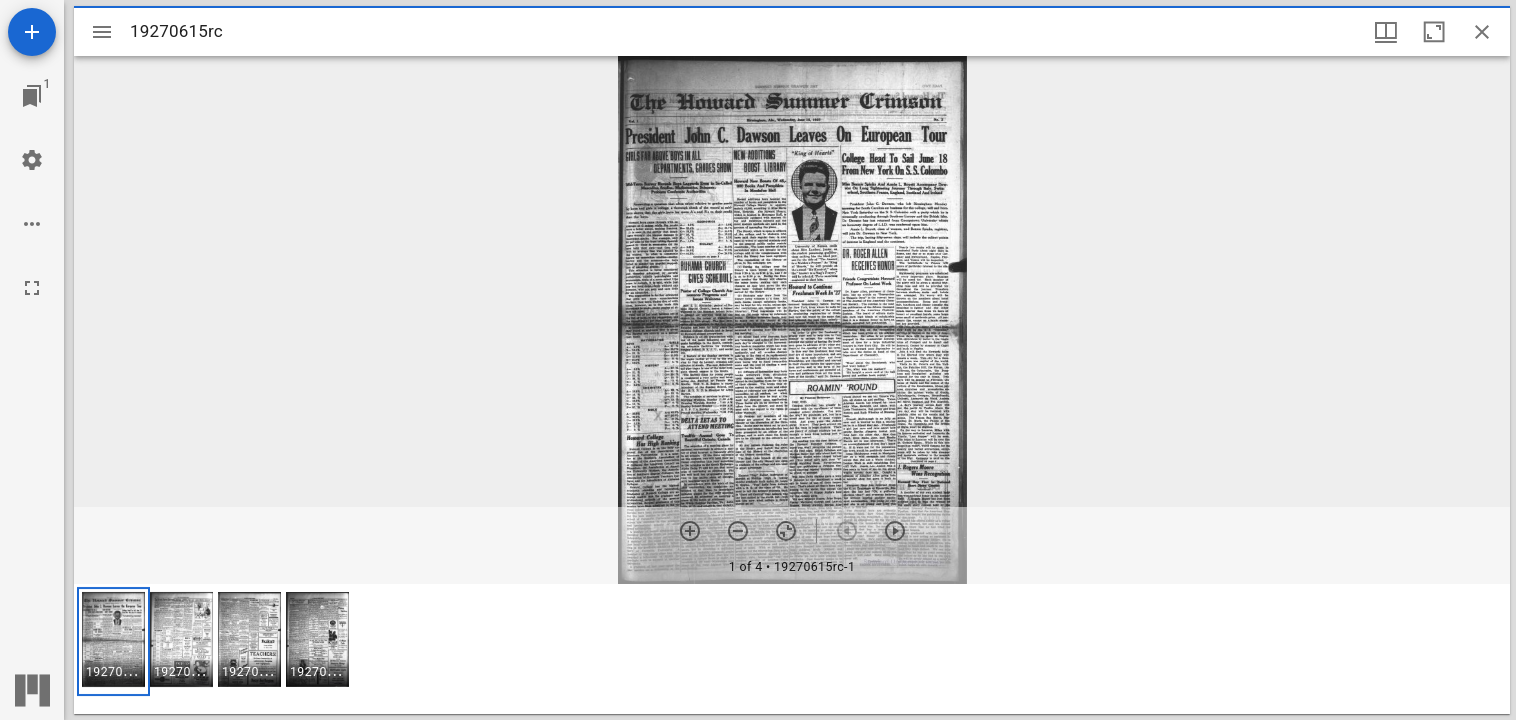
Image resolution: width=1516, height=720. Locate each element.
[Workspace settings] (32, 160)
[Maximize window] (1434, 32)
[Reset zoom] (786, 531)
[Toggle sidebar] (102, 32)
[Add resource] (32, 32)
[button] (113, 641)
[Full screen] (32, 288)
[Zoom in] (690, 531)
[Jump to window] (32, 96)
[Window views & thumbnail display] (1386, 32)
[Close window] (1482, 32)
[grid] (792, 649)
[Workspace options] (32, 224)
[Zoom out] (738, 531)
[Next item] (895, 531)
